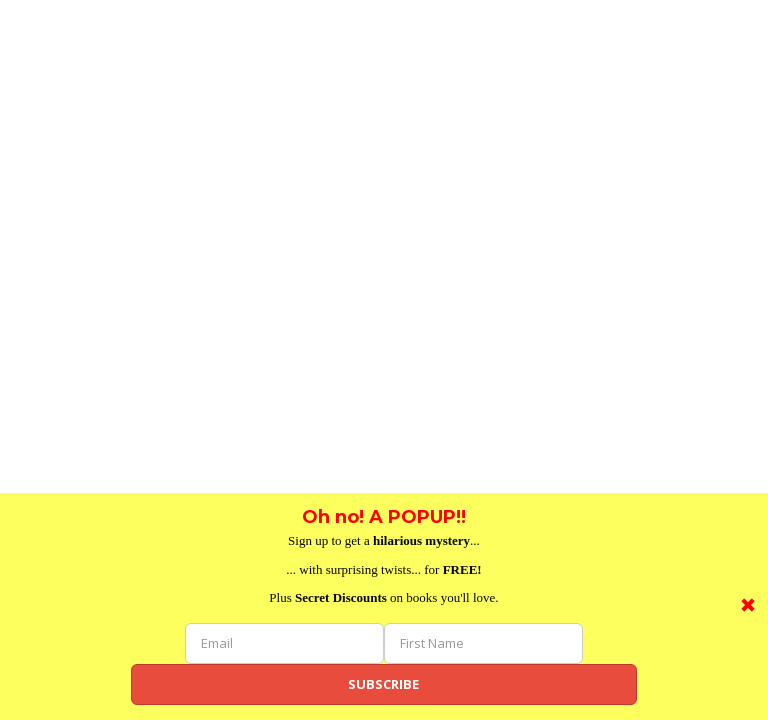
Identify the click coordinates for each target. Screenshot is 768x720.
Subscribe (383, 684)
